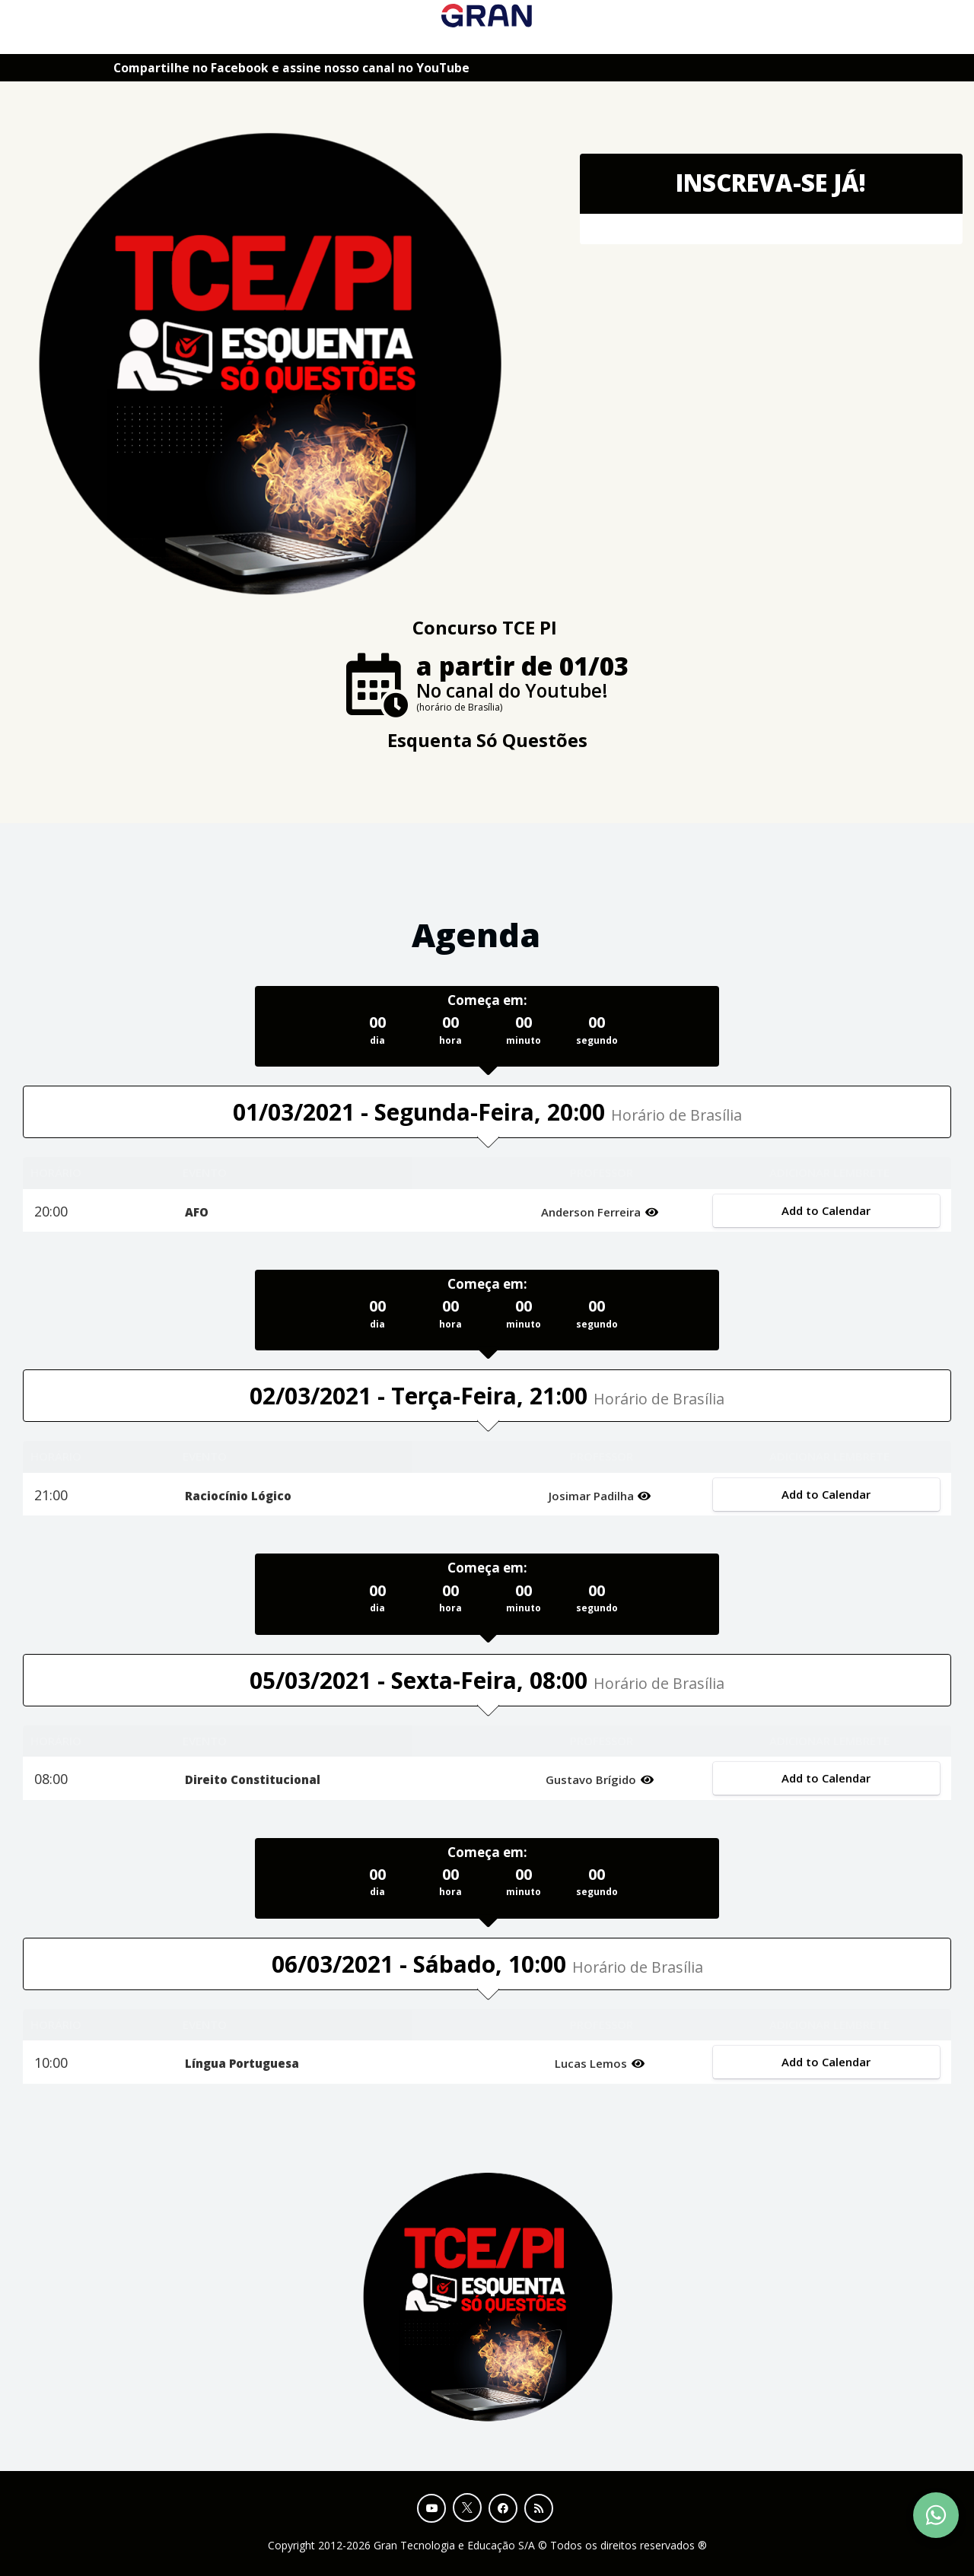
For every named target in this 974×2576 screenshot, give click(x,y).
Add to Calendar (826, 1210)
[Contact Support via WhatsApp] (936, 2515)
